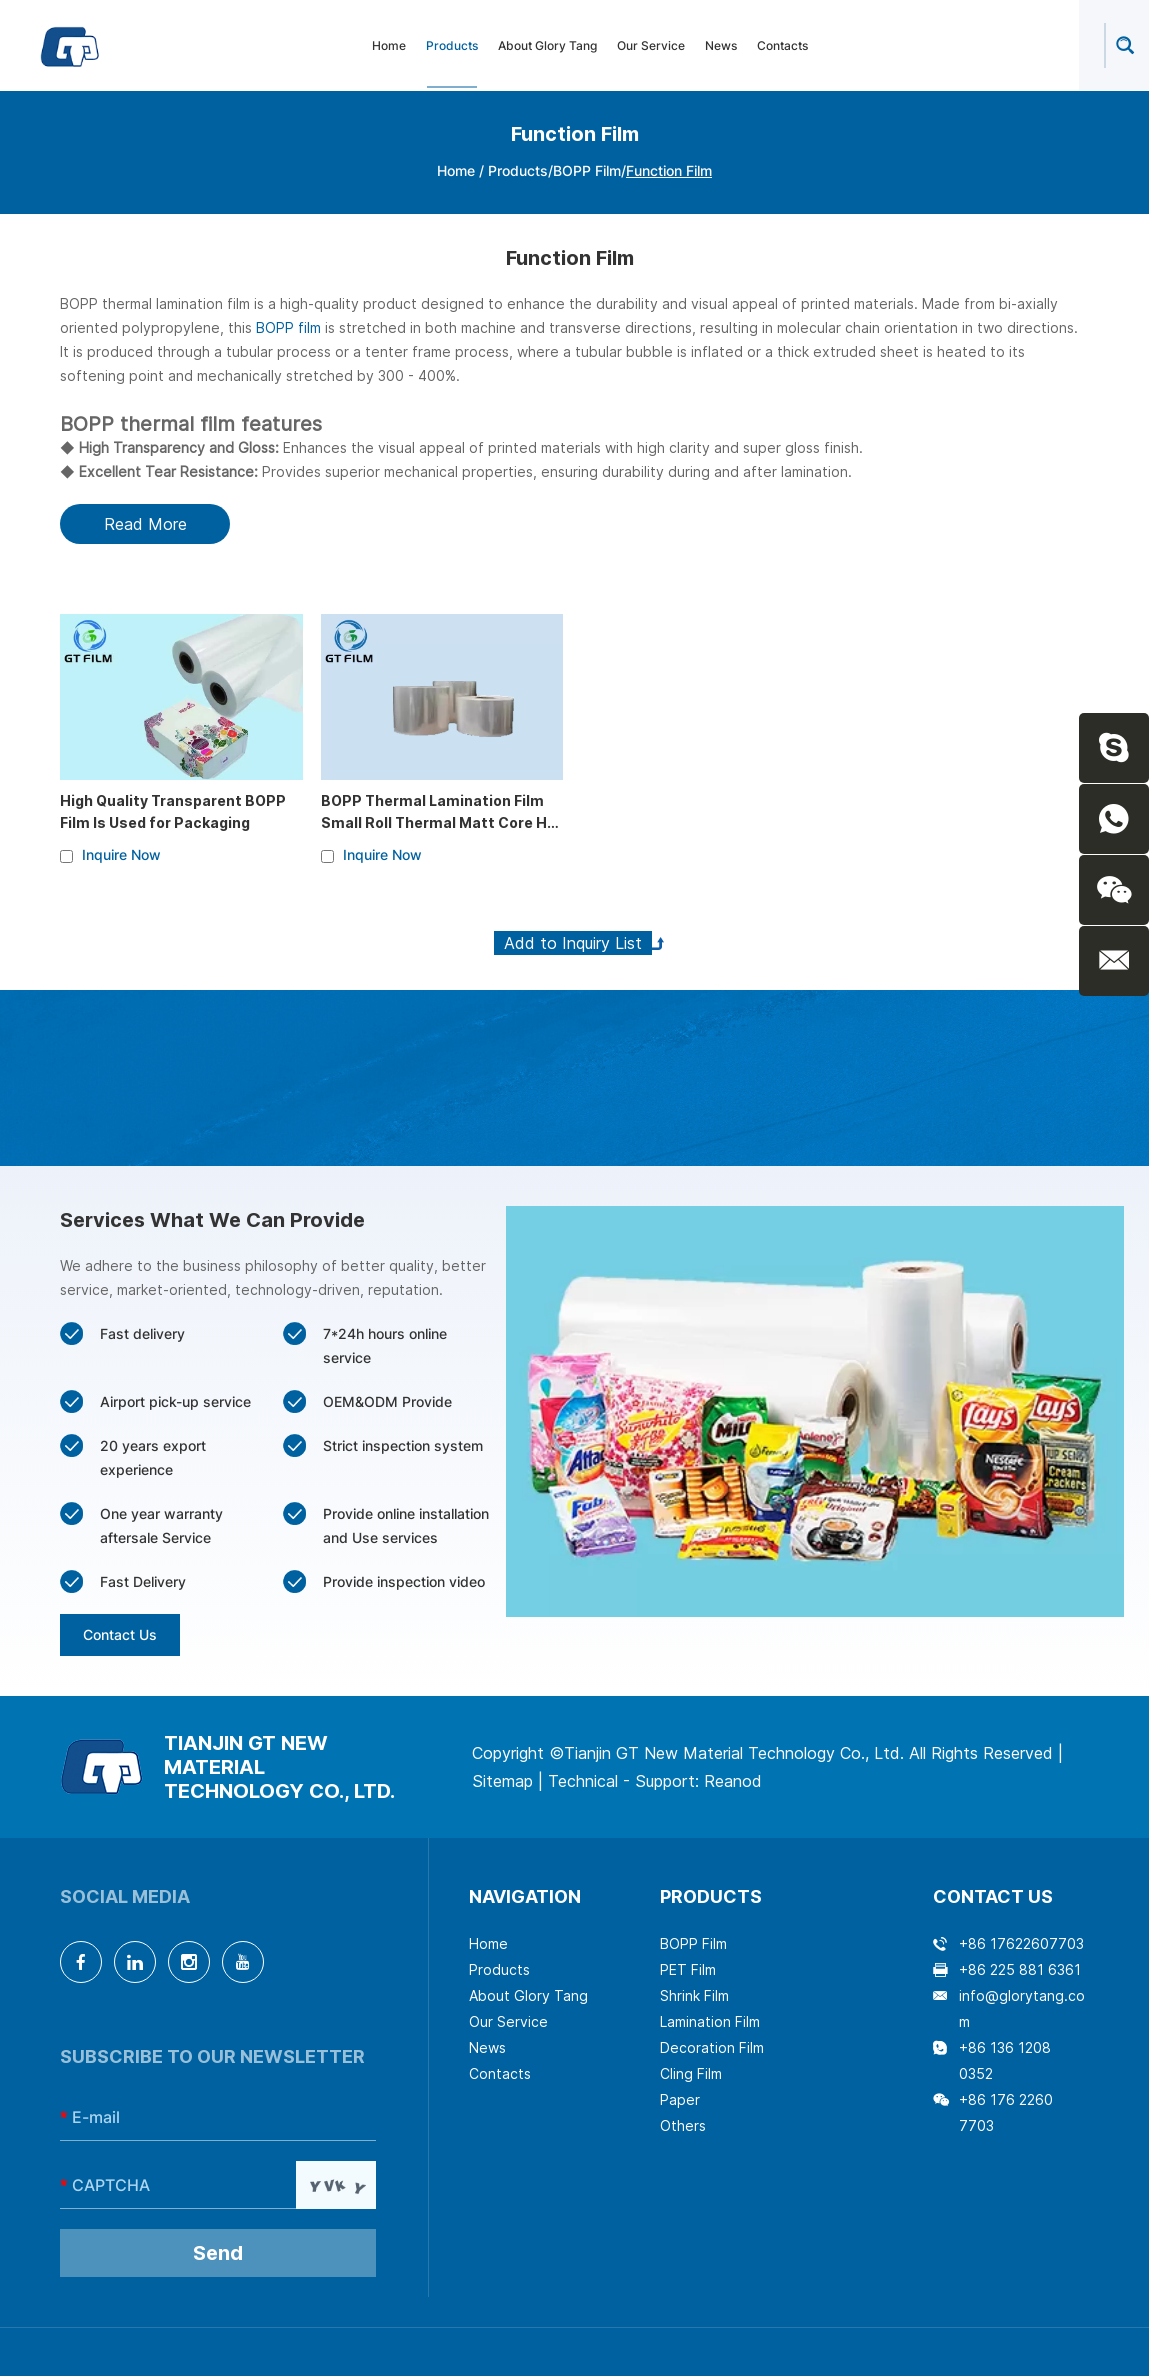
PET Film (688, 1969)
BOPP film (288, 327)
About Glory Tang (547, 45)
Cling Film (691, 2073)
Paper (680, 2099)
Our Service (651, 45)
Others (683, 2125)
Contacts (782, 45)
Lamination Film (710, 2021)
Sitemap (502, 1781)
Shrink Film (694, 1995)
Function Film (669, 170)
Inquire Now (121, 854)
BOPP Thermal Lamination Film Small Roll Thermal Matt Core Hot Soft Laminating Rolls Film (442, 822)
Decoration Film (712, 2047)
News (721, 45)
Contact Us (120, 1634)
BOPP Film (587, 170)
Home (389, 45)
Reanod (733, 1781)
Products (452, 45)
